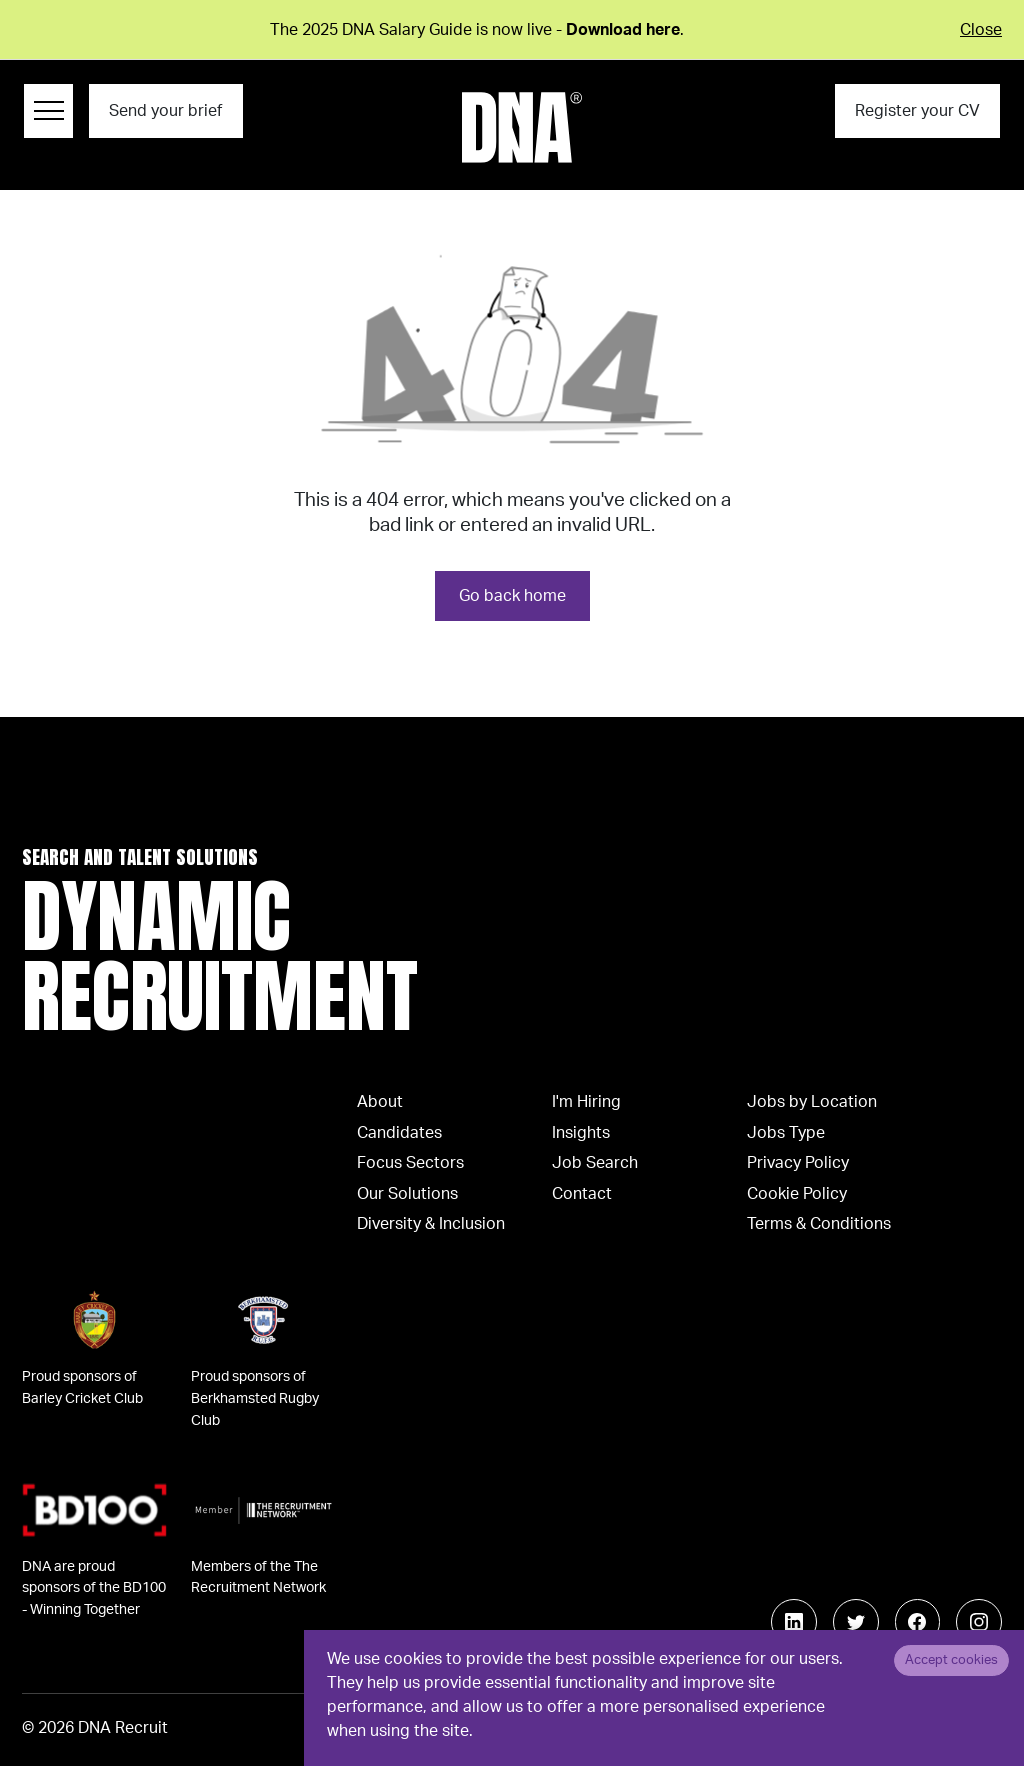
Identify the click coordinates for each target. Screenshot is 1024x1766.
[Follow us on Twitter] (856, 1622)
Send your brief (165, 111)
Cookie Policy (797, 1194)
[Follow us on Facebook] (918, 1622)
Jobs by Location (812, 1102)
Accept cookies (951, 1660)
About (380, 1102)
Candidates (399, 1133)
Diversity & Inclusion (431, 1224)
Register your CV (917, 111)
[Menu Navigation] (48, 111)
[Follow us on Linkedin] (794, 1622)
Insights (581, 1133)
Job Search (595, 1163)
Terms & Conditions (819, 1224)
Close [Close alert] (981, 30)
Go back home (512, 596)
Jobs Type (786, 1133)
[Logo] (522, 127)
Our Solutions (407, 1194)
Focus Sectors (410, 1163)
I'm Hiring (586, 1102)
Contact (582, 1194)
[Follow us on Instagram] (979, 1622)
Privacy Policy (798, 1163)
